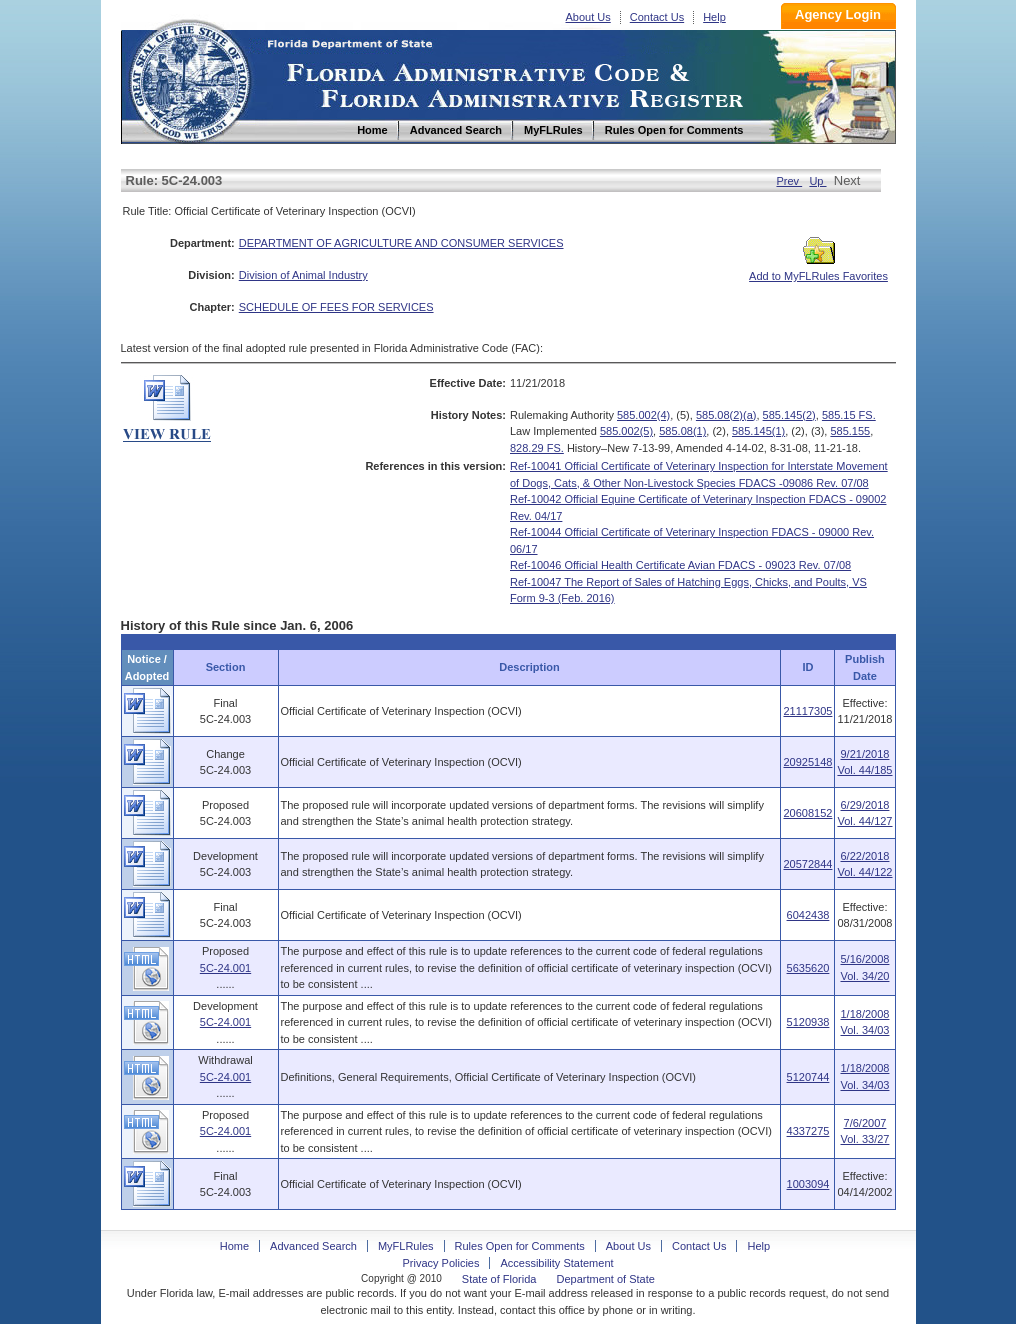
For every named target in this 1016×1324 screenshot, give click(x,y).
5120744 (808, 1077)
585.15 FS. (849, 415)
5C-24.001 (225, 968)
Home (189, 78)
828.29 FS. (537, 448)
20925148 (807, 762)
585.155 (850, 431)
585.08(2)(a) (726, 415)
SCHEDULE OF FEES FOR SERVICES (336, 307)
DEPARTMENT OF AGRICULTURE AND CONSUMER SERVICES (401, 243)
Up (817, 181)
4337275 (808, 1131)
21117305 (807, 711)
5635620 (808, 968)
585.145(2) (789, 415)
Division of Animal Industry (303, 275)
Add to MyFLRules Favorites (818, 270)
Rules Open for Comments (520, 1246)
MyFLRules (406, 1246)
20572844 (807, 864)
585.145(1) (758, 431)
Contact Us (657, 17)
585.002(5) (626, 431)
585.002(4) (643, 415)
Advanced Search (313, 1246)
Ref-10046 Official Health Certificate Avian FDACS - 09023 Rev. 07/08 (680, 565)
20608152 (807, 813)
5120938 (808, 1022)
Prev (789, 181)
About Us (588, 17)
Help (714, 17)
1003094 (808, 1184)
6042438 (808, 915)
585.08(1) (682, 431)
